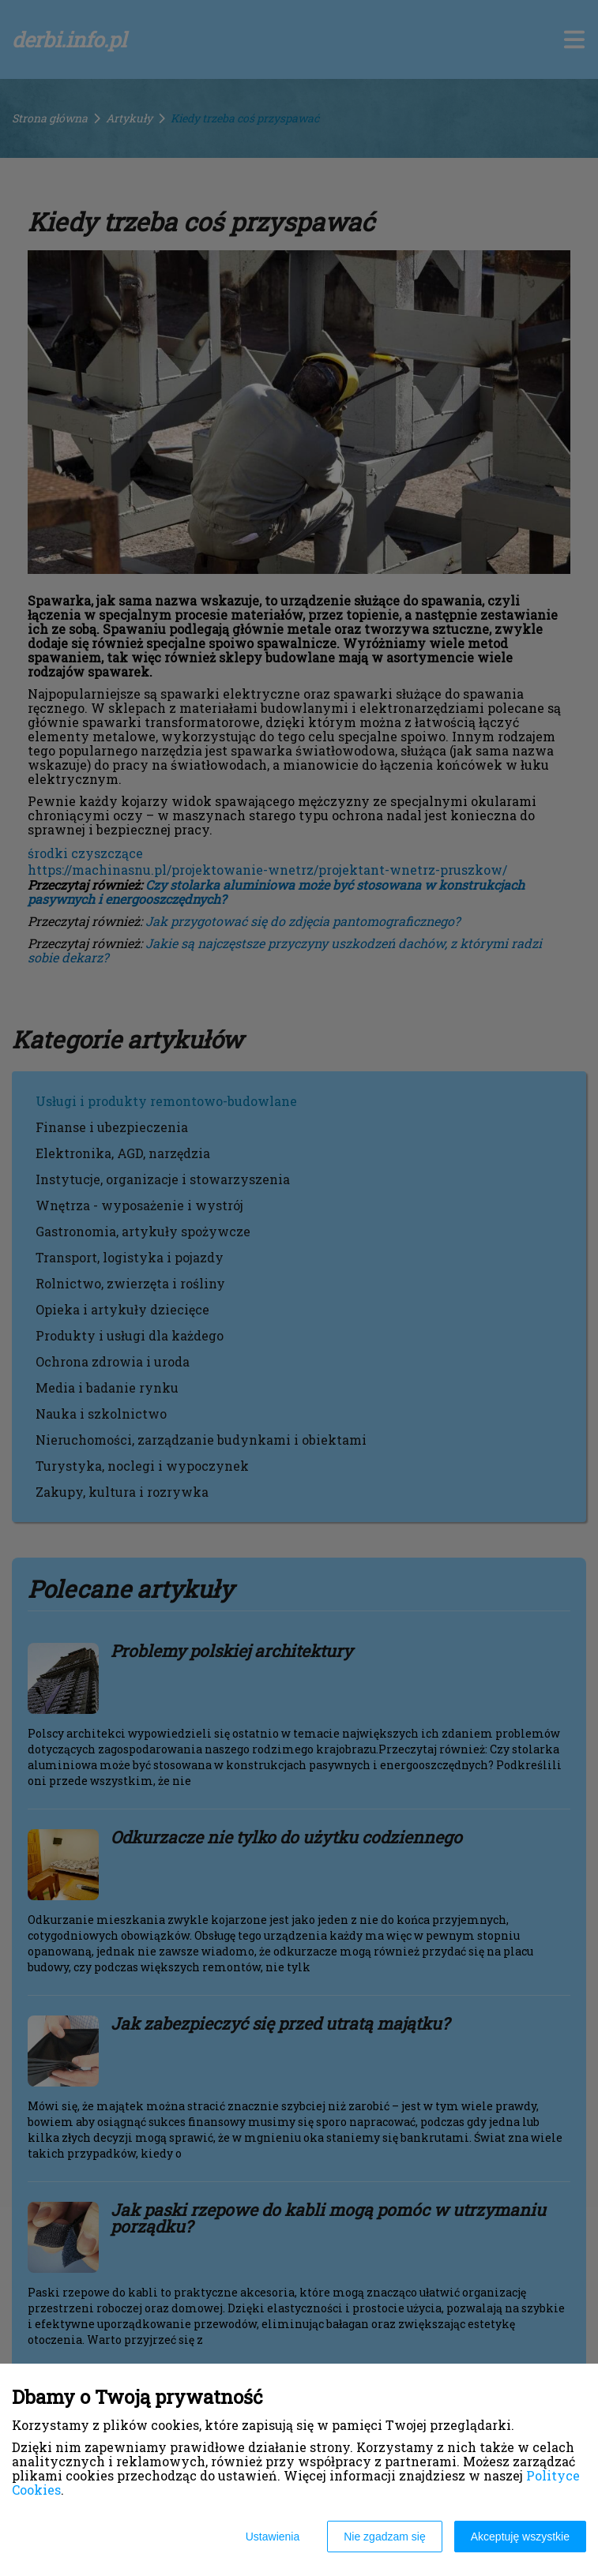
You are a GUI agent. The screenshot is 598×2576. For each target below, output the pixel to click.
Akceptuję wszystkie (520, 2536)
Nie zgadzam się (385, 2536)
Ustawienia (272, 2536)
